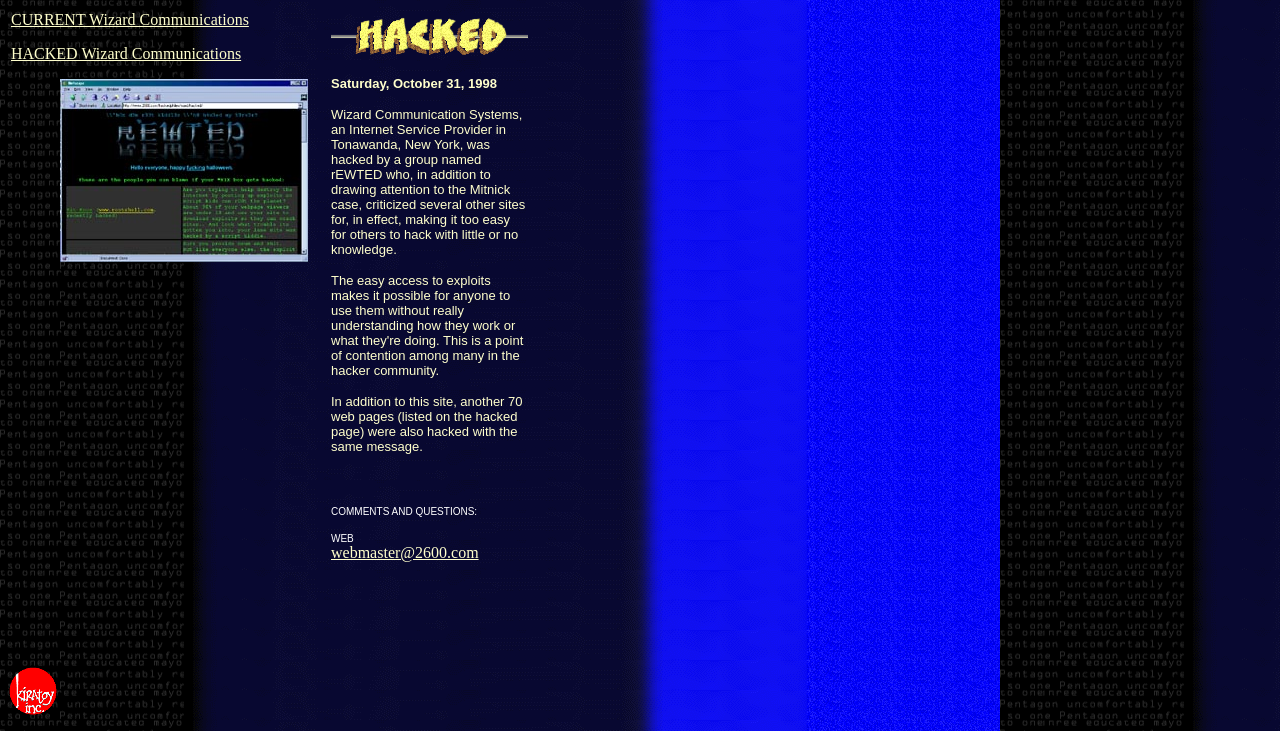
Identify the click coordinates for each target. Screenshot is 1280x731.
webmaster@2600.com (405, 552)
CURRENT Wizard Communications (130, 19)
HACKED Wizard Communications (126, 53)
